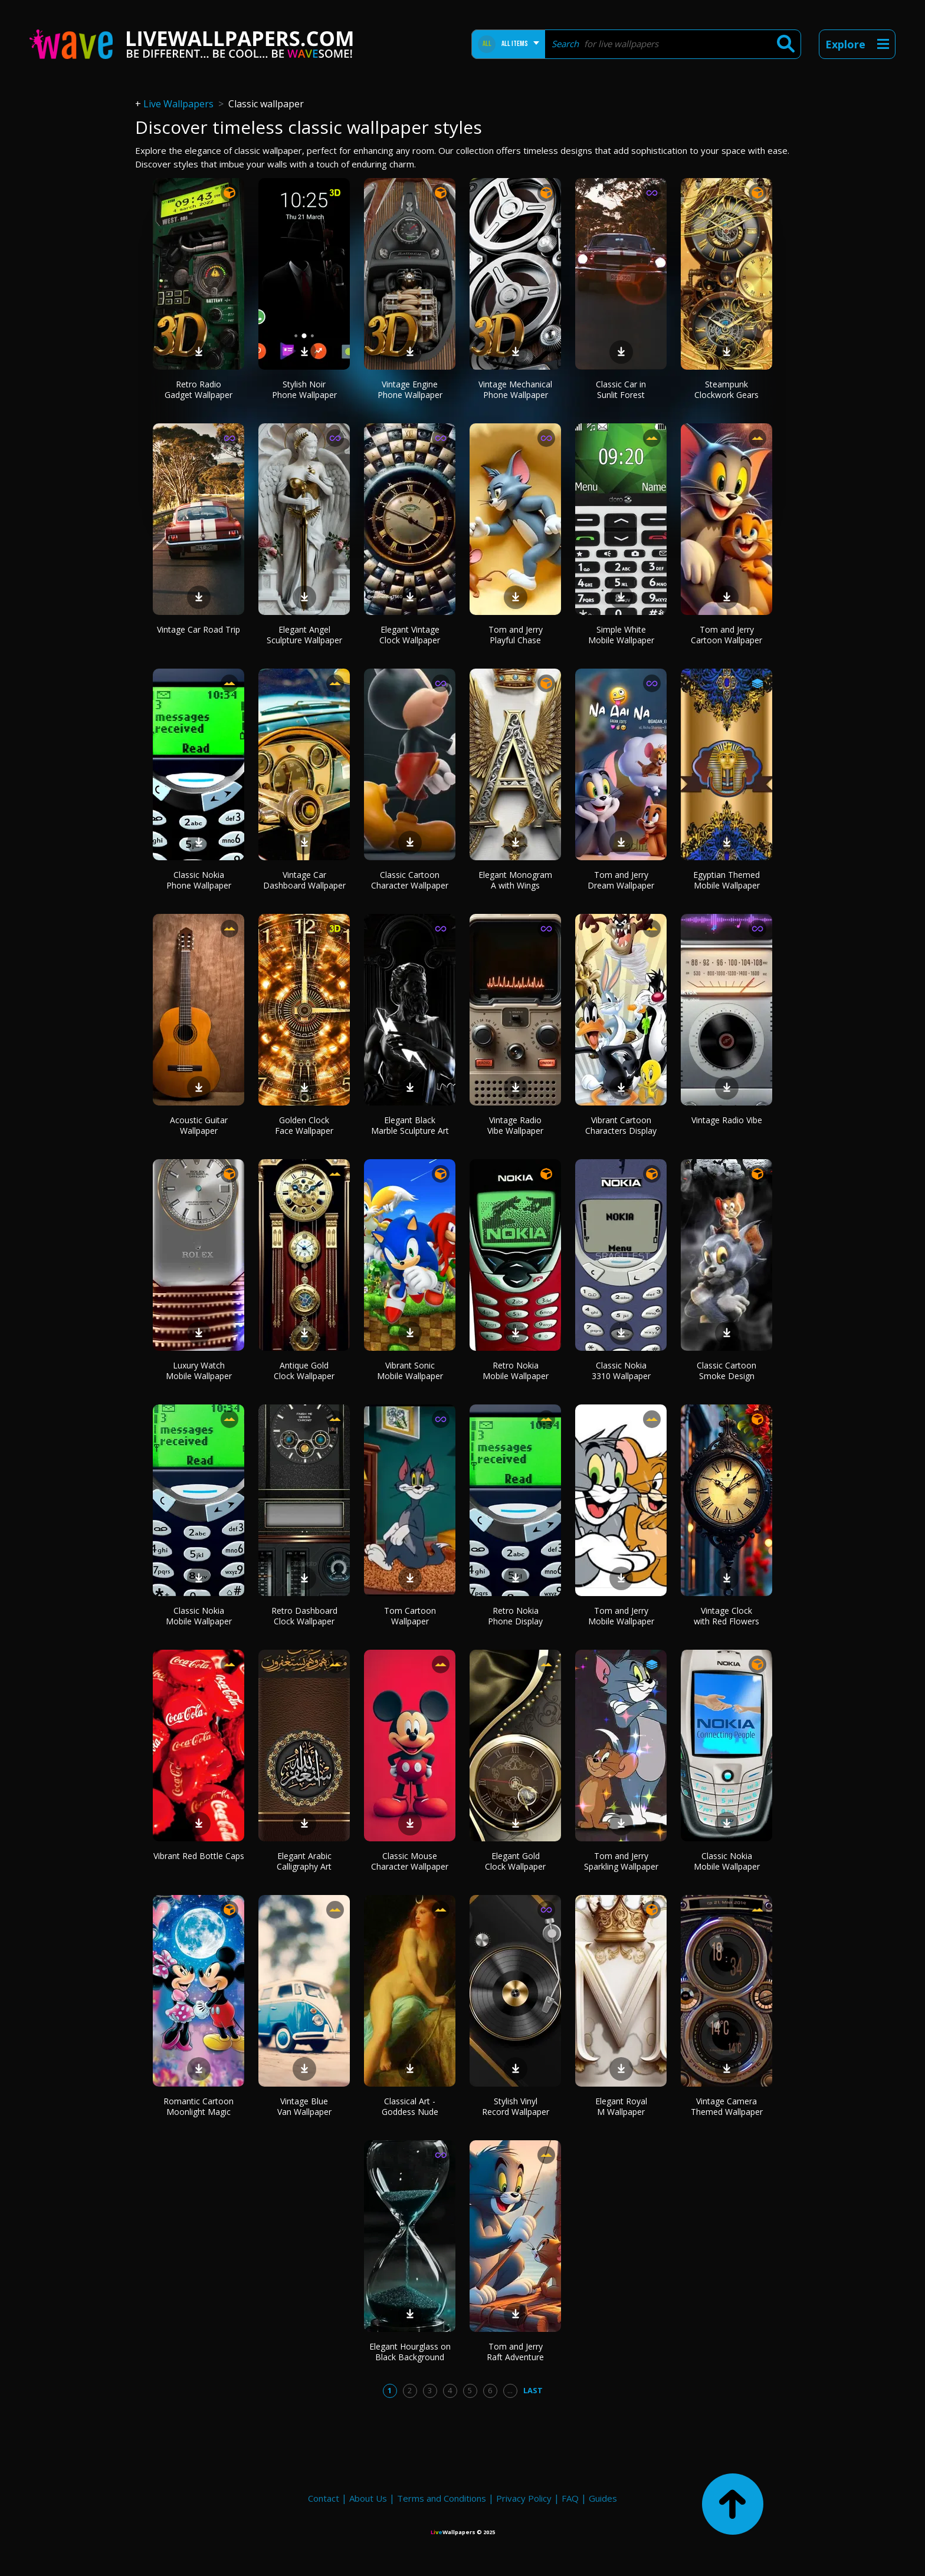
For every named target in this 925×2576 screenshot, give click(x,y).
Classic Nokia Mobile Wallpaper (199, 1616)
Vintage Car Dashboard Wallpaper (304, 880)
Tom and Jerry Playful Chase (515, 635)
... (510, 2390)
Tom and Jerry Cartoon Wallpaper (726, 635)
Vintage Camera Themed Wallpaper (727, 2106)
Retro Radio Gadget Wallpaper (198, 389)
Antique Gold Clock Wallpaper (304, 1370)
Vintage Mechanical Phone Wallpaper (515, 389)
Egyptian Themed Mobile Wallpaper (726, 880)
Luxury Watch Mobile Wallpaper (199, 1370)
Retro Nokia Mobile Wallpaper (516, 1370)
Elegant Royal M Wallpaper (621, 2106)
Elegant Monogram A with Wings (515, 880)
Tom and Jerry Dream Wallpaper (621, 880)
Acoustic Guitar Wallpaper (199, 1125)
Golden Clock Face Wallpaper (304, 1125)
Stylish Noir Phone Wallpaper (304, 389)
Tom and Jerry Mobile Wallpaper (621, 1616)
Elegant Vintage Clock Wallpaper (409, 635)
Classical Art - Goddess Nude (410, 2106)
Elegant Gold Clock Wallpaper (515, 1861)
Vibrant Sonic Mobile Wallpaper (410, 1370)
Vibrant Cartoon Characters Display (621, 1125)
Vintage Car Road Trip (198, 629)
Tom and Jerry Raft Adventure (515, 2352)
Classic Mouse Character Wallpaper (409, 1861)
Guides (603, 2498)
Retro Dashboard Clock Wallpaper (304, 1616)
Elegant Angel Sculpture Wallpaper (304, 635)
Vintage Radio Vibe (726, 1120)
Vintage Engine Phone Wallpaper (410, 389)
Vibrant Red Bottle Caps (198, 1855)
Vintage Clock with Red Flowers (726, 1616)
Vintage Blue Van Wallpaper (304, 2106)
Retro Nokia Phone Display (515, 1616)
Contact (323, 2498)
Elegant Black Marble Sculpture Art (410, 1125)
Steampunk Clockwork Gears (726, 389)
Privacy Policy (524, 2498)
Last (533, 2390)
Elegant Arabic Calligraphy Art (304, 1861)
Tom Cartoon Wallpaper (410, 1616)
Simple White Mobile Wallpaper (621, 635)
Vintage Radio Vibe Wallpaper (515, 1125)
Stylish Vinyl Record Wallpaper (515, 2106)
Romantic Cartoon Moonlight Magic (198, 2106)
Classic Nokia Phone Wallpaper (198, 880)
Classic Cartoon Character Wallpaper (409, 880)
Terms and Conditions (441, 2498)
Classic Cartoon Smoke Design (726, 1370)
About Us (368, 2498)
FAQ (570, 2498)
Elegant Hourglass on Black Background (410, 2352)
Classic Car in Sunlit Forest (621, 389)
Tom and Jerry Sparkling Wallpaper (621, 1861)
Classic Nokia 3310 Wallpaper (621, 1370)
